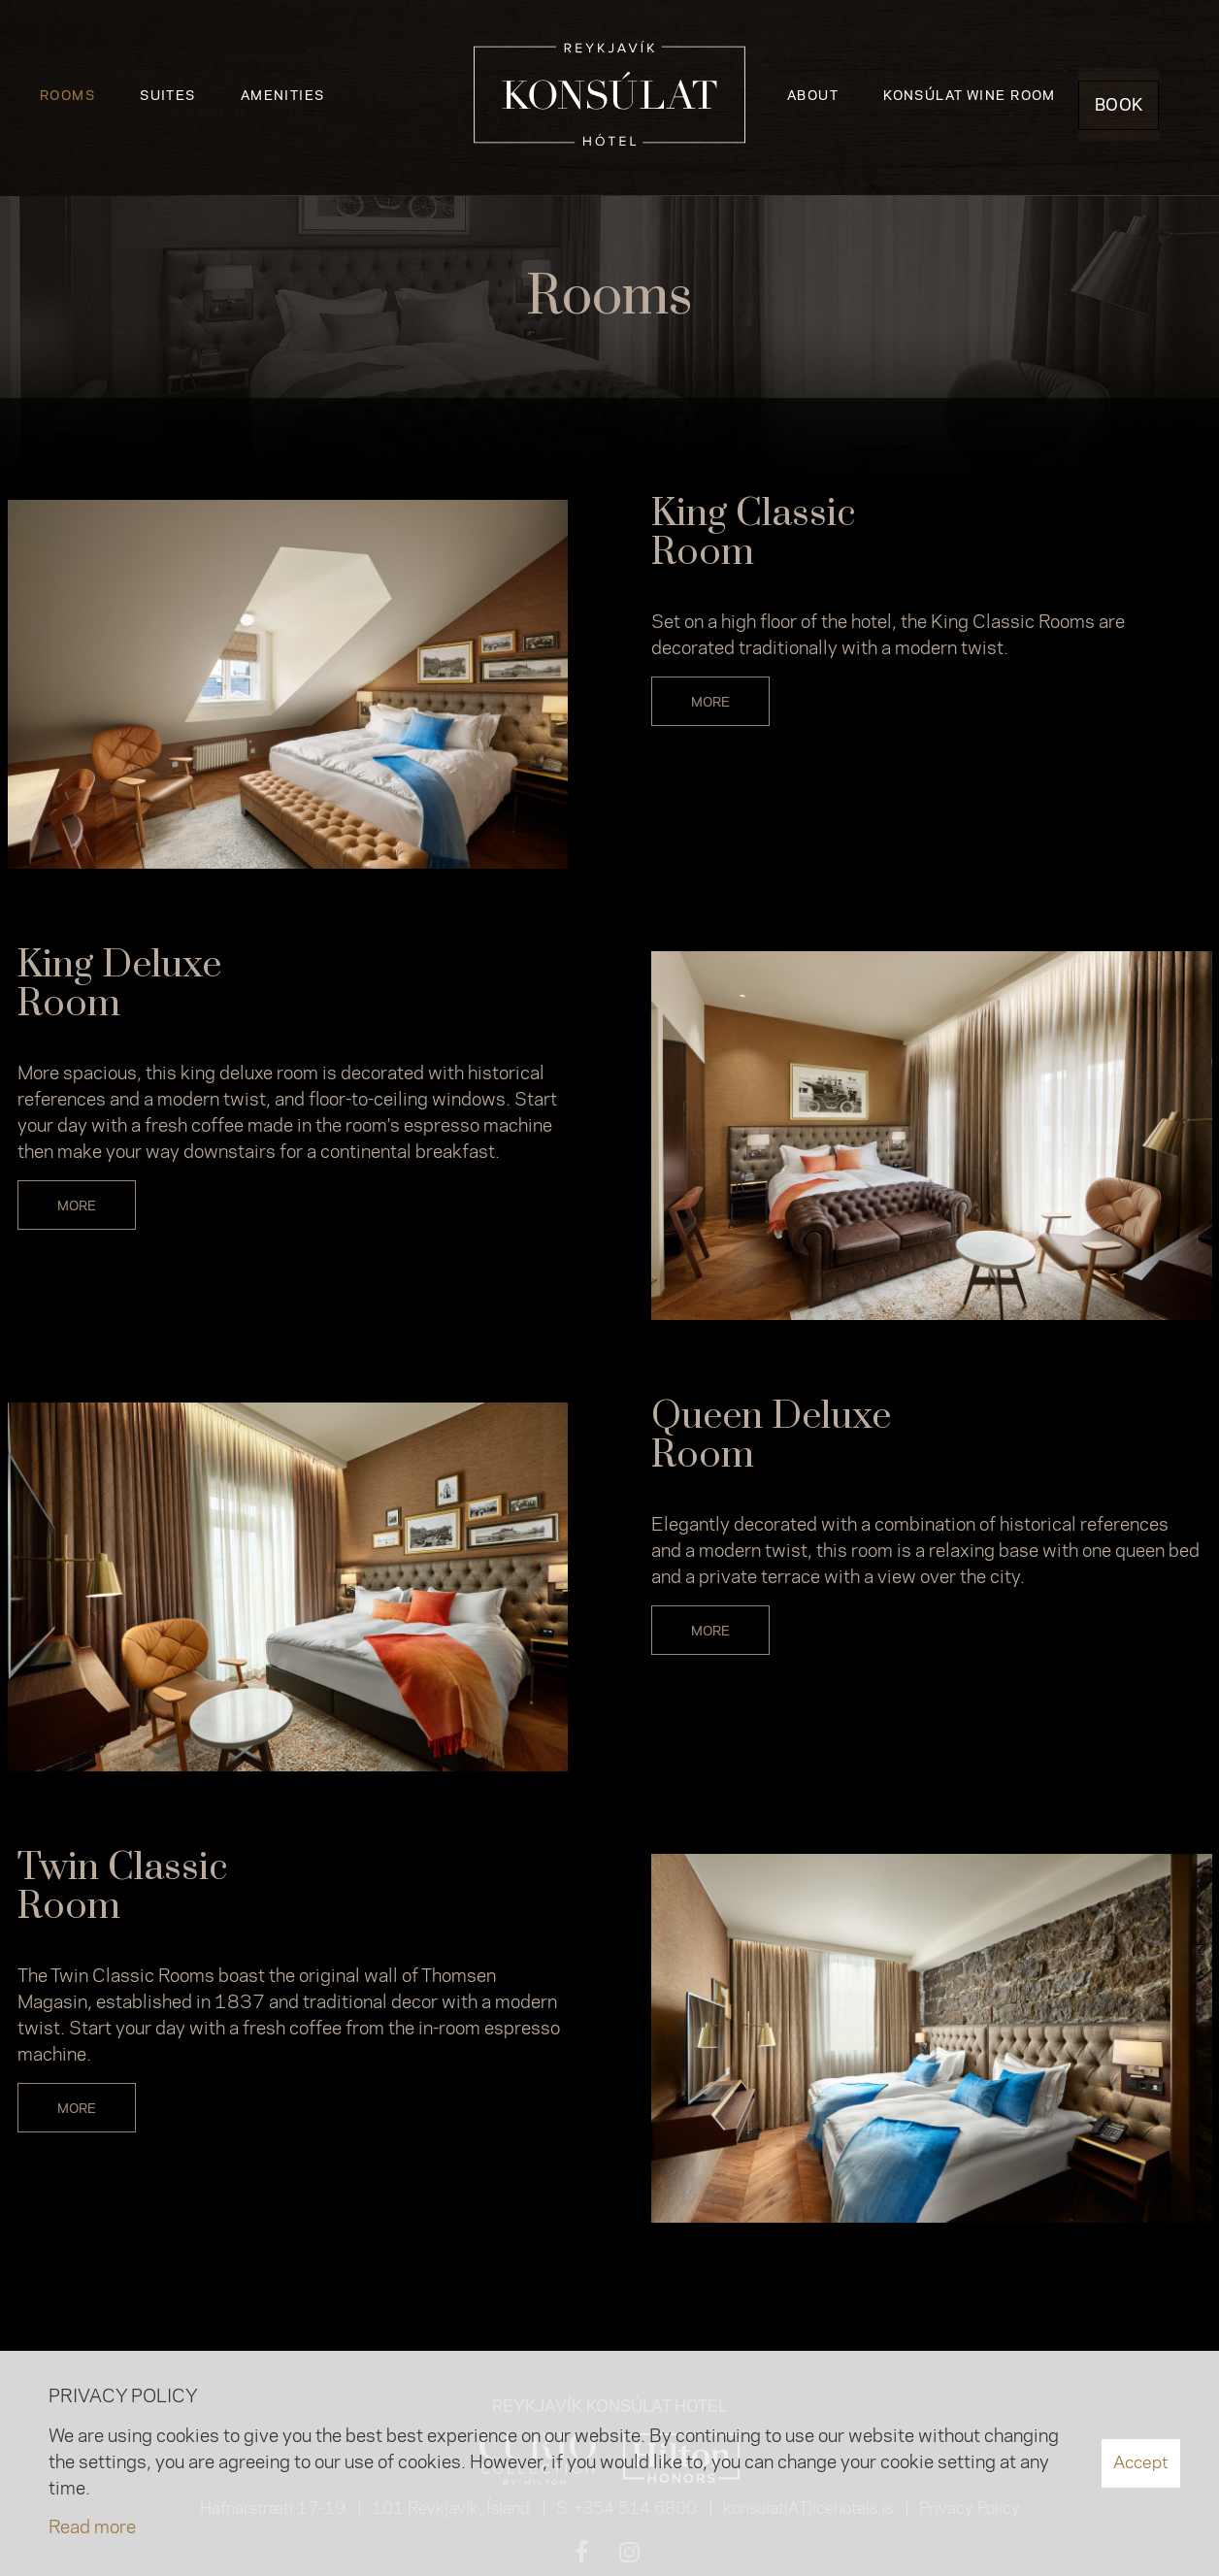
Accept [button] (1141, 2463)
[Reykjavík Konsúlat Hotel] (609, 97)
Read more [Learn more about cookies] (92, 2528)
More (710, 703)
